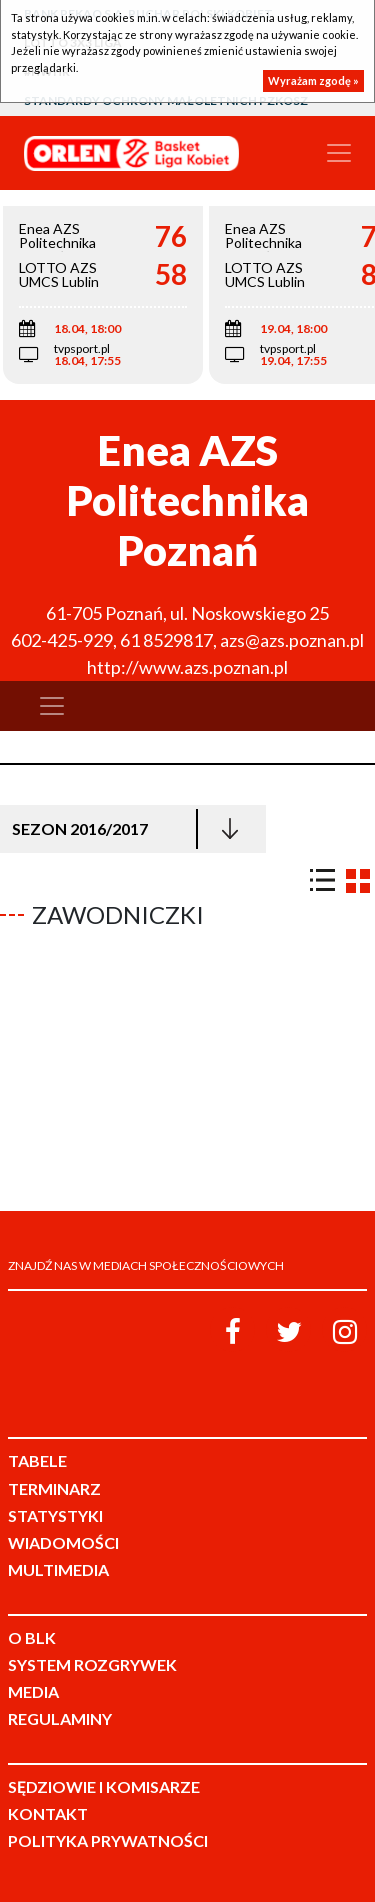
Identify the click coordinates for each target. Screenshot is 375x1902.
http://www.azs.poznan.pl (187, 667)
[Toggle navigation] (339, 153)
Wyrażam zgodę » (313, 80)
